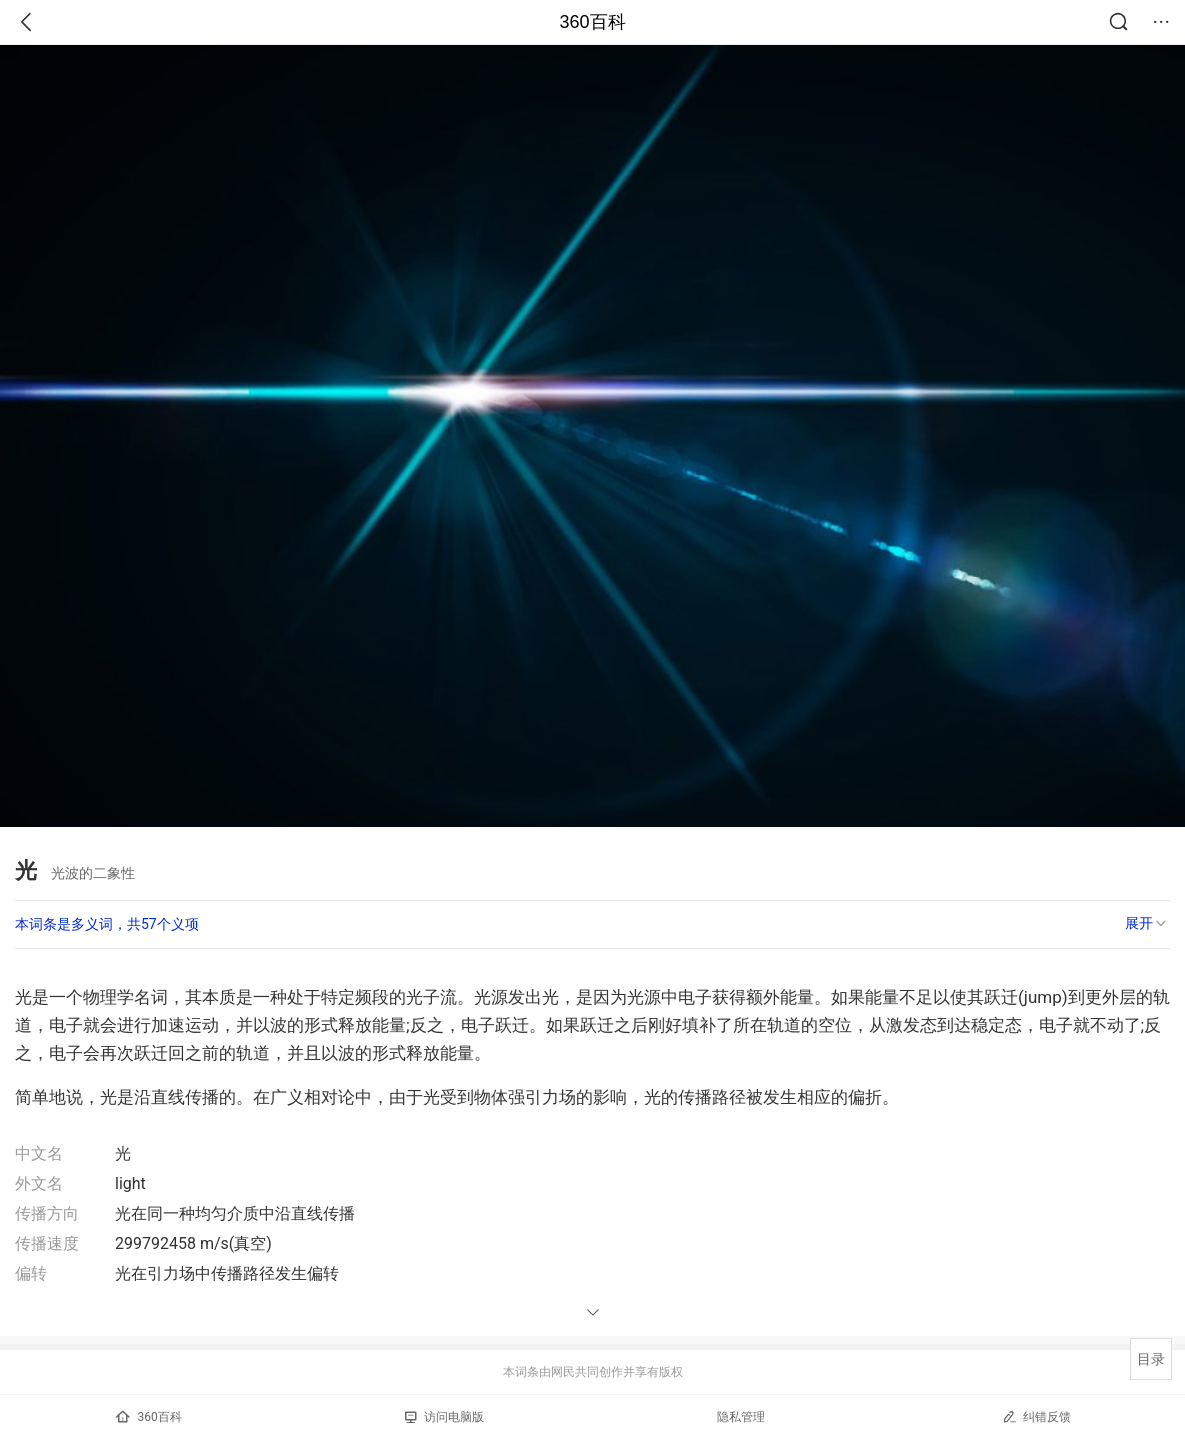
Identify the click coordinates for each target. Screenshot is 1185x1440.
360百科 (592, 22)
